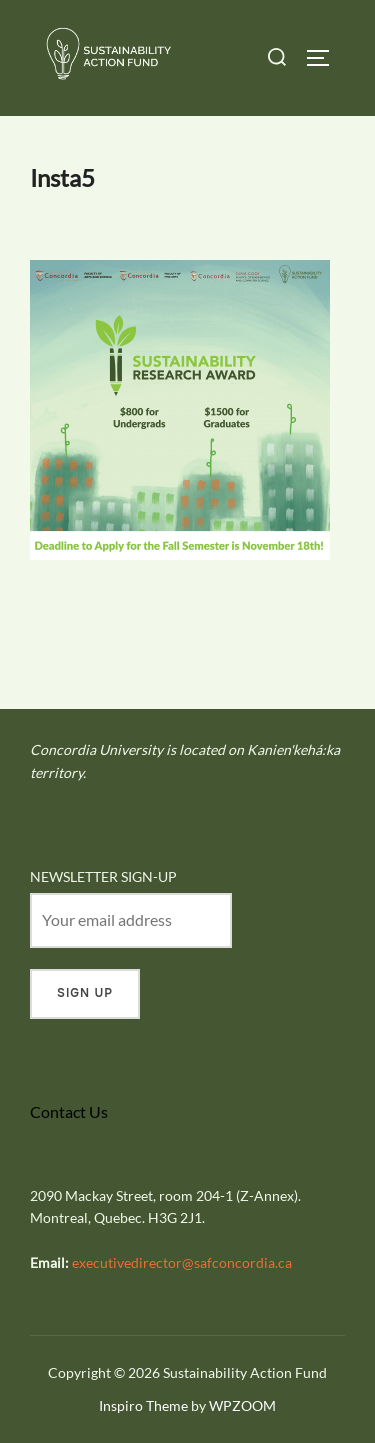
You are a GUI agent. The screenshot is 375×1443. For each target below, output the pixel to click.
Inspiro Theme (143, 1405)
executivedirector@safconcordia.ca (182, 1262)
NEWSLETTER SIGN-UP (103, 876)
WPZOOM (242, 1405)
